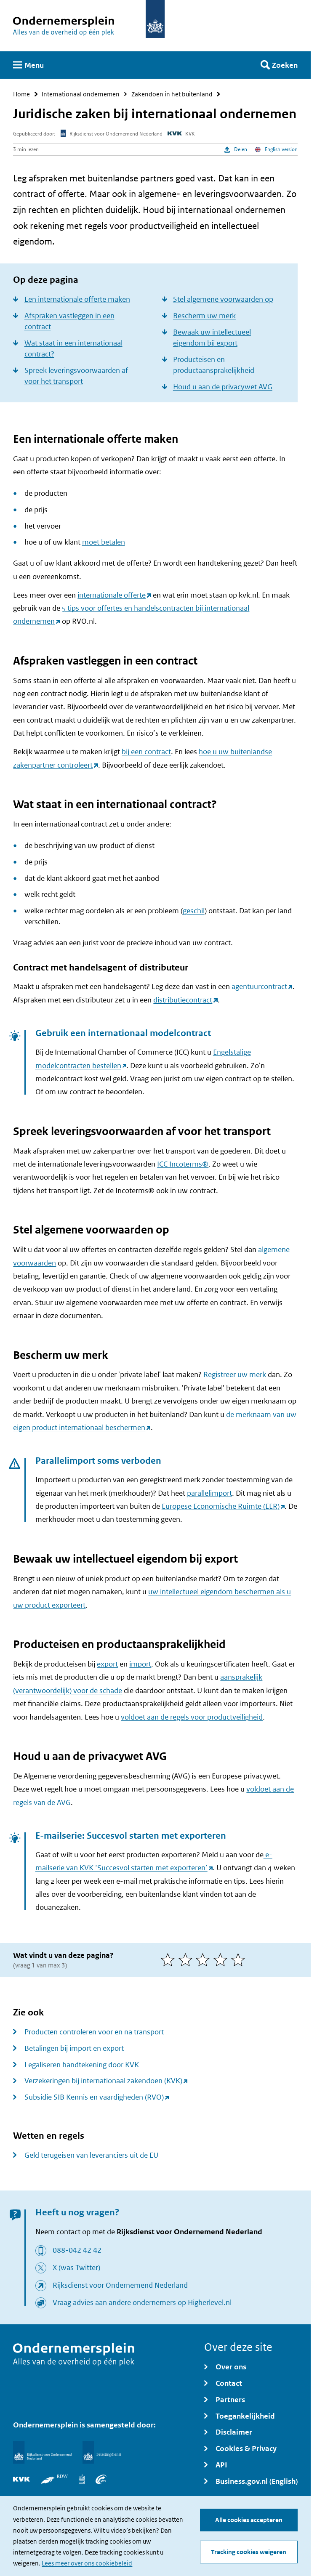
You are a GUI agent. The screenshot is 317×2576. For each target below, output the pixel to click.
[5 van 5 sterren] (240, 1959)
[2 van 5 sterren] (187, 1959)
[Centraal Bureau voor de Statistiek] (82, 2479)
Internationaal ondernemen (81, 94)
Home (21, 94)
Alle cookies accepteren (248, 2520)
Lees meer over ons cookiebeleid (87, 2563)
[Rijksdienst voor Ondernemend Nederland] (42, 2452)
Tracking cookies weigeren (248, 2552)
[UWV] (101, 2479)
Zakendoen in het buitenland (172, 94)
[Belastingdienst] (102, 2452)
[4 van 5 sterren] (222, 1959)
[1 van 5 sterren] (169, 1959)
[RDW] (54, 2479)
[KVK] (21, 2479)
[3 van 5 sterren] (204, 1959)
